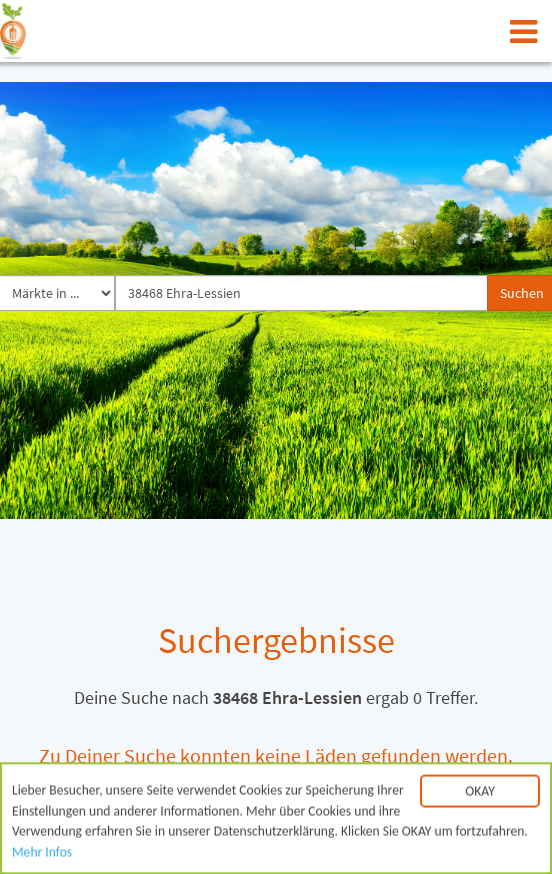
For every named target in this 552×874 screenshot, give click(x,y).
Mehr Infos (42, 854)
